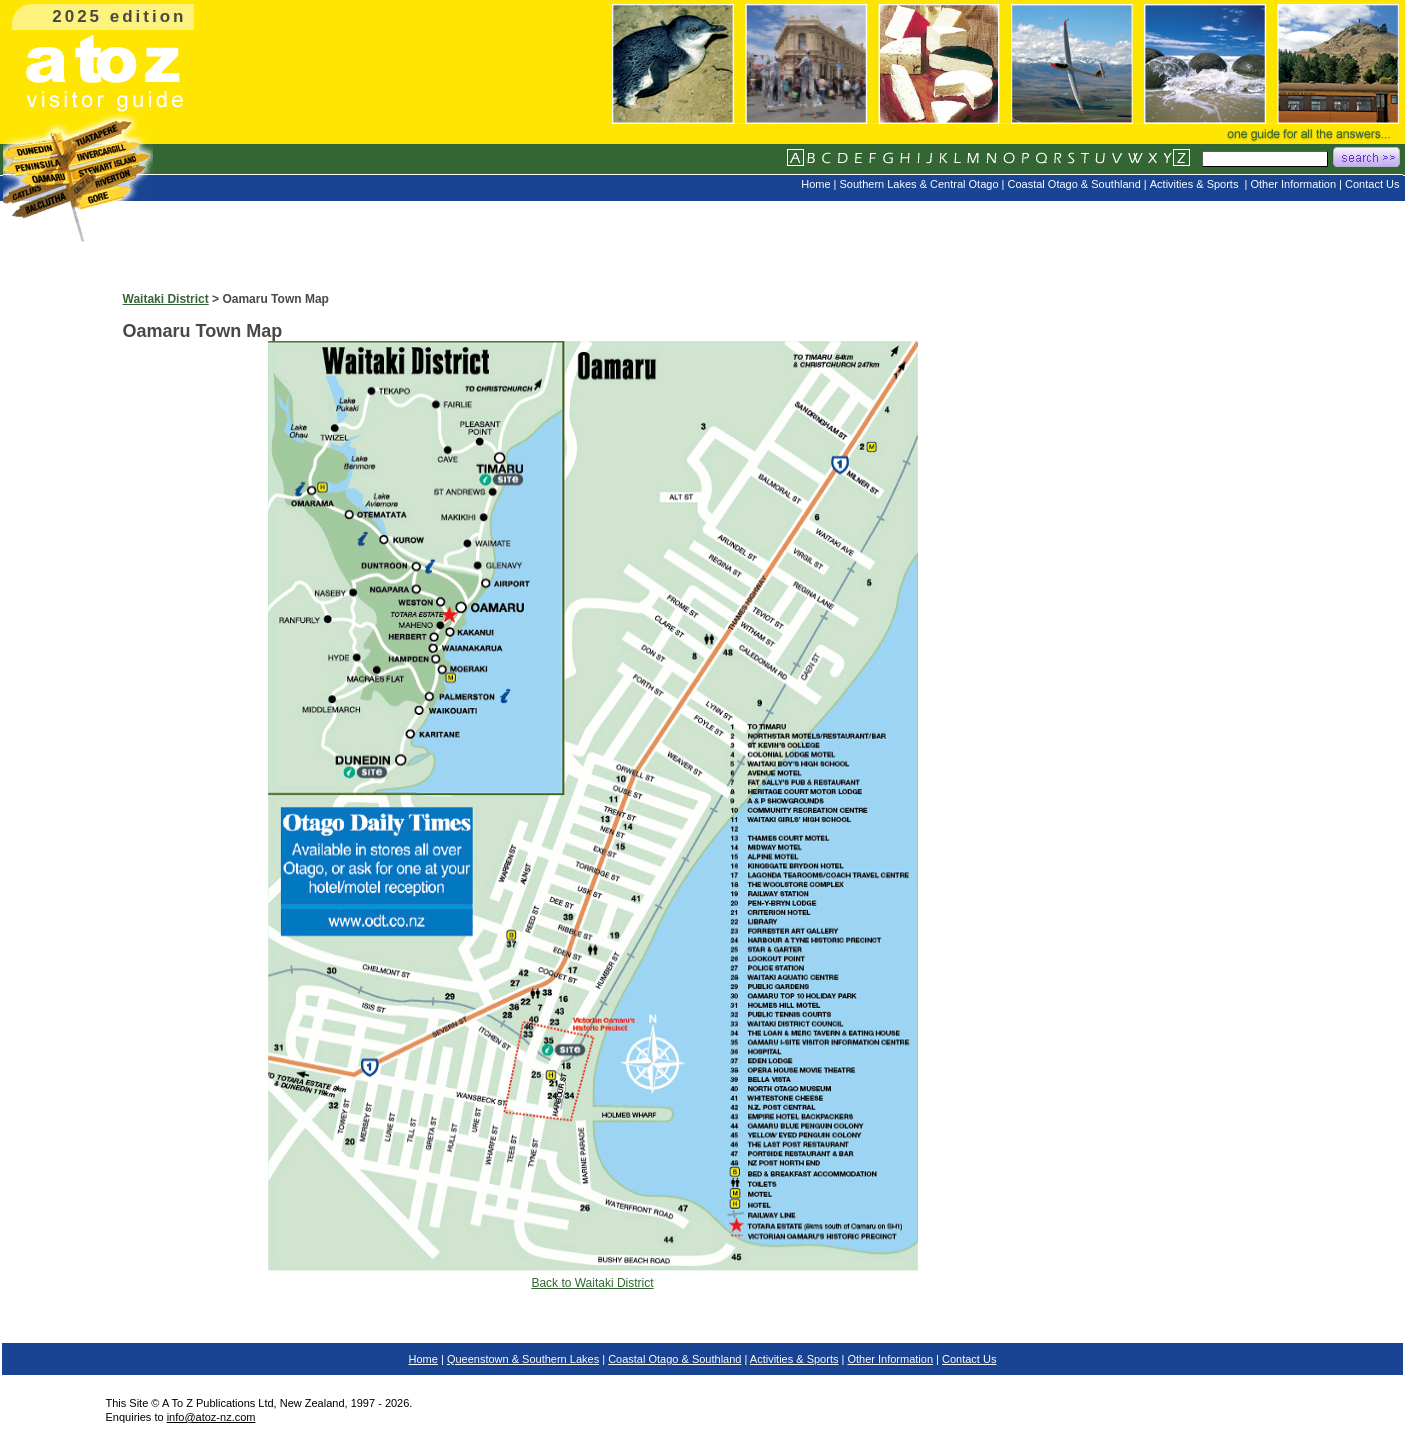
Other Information (890, 1359)
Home (423, 1359)
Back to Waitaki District (592, 1283)
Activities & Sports (794, 1359)
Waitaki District (166, 299)
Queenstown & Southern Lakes (523, 1359)
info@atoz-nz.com (211, 1417)
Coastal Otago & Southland (674, 1359)
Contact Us (969, 1359)
